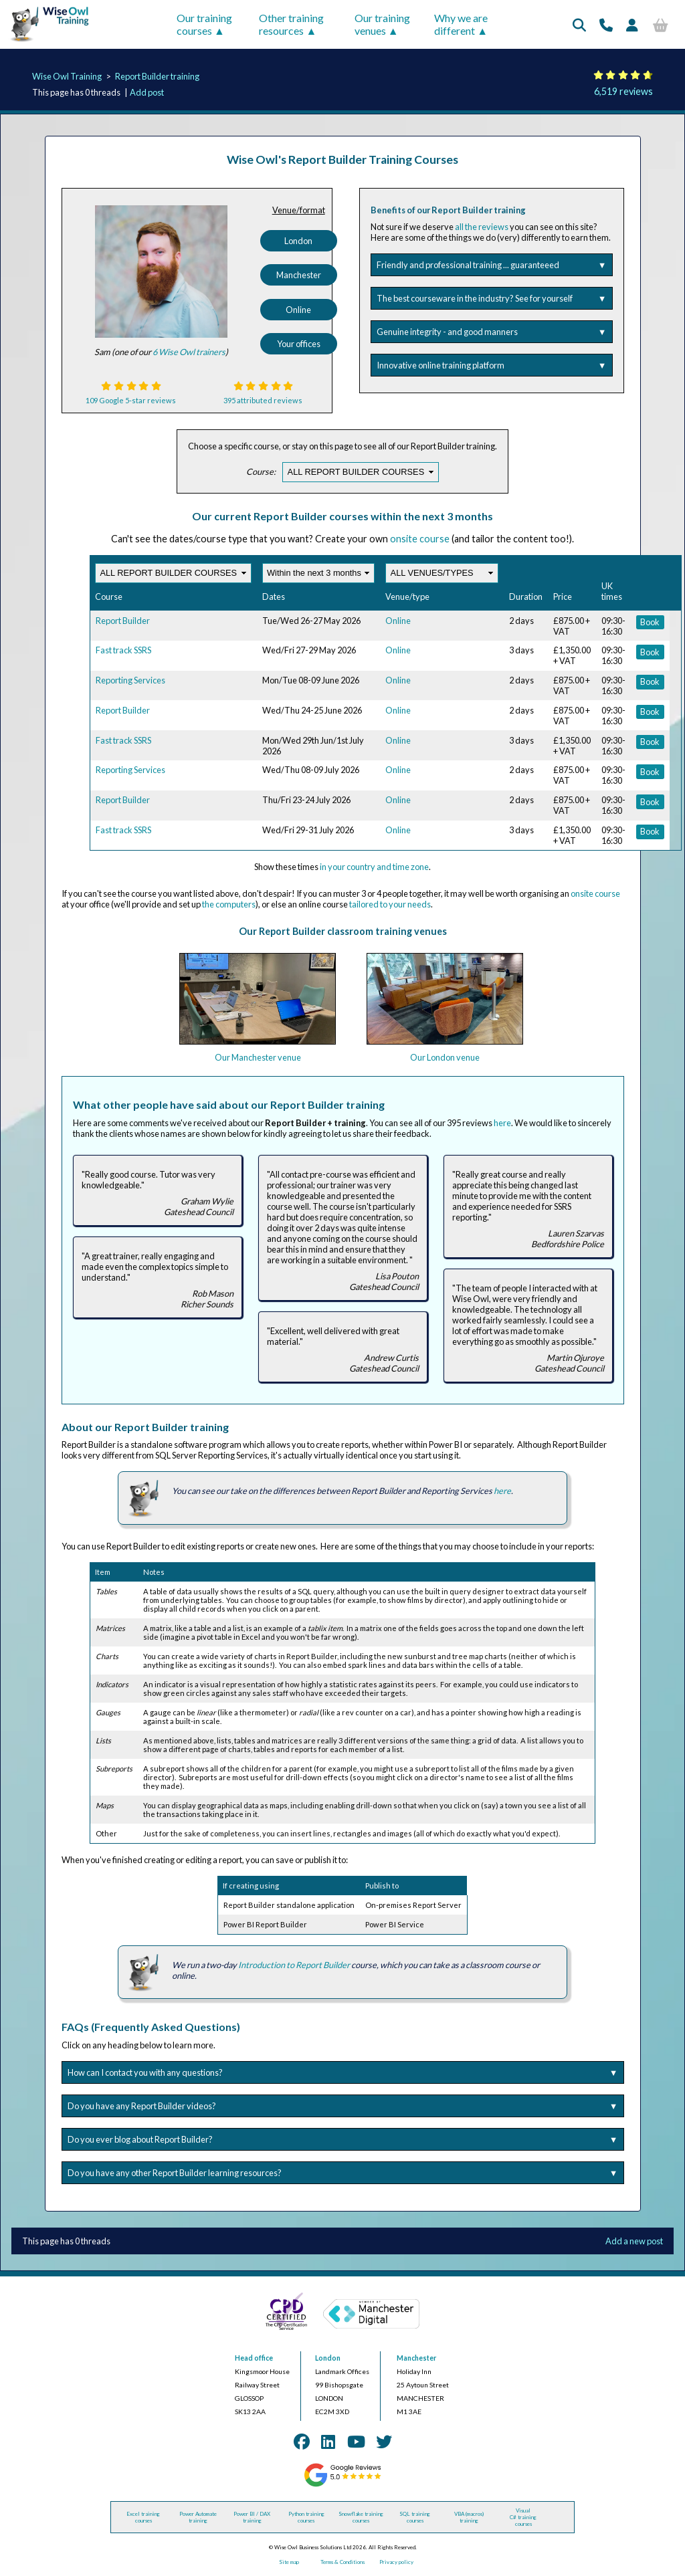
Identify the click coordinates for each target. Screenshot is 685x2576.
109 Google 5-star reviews (131, 400)
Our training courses (204, 24)
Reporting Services (130, 680)
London (298, 240)
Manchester (298, 275)
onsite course (420, 538)
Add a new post (634, 2241)
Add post (147, 92)
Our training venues (382, 24)
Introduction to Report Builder (294, 1964)
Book (650, 622)
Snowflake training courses (360, 2517)
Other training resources (291, 24)
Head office (254, 2358)
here (502, 1122)
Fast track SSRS (123, 650)
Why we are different (461, 24)
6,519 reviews (623, 91)
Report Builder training (157, 76)
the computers (229, 904)
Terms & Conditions (342, 2562)
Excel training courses (143, 2517)
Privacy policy (396, 2562)
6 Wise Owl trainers (189, 351)
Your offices (298, 343)
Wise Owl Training (67, 76)
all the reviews (481, 226)
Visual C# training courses (523, 2517)
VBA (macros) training (469, 2517)
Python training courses (306, 2517)
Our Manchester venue (258, 1057)
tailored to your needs (390, 904)
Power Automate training (198, 2517)
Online (298, 309)
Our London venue (445, 1057)
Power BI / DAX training (251, 2517)
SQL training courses (414, 2517)
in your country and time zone (374, 866)
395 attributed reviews (262, 400)
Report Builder (123, 620)
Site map (289, 2562)
